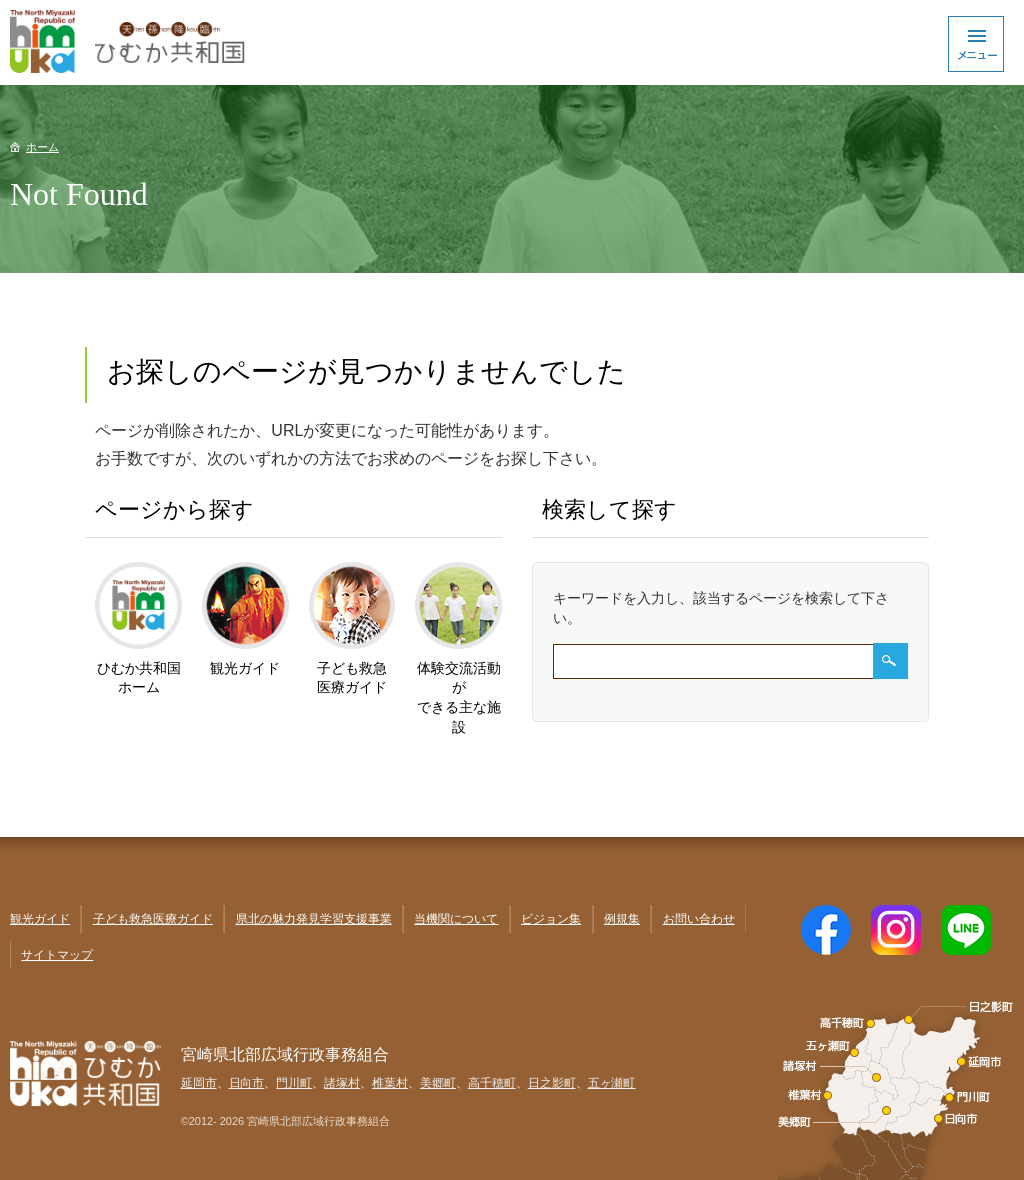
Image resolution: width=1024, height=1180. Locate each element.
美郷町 (438, 1083)
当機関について (456, 919)
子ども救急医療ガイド (153, 919)
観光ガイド (40, 919)
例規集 (622, 919)
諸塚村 (342, 1083)
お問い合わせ (699, 919)
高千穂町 (492, 1083)
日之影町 (552, 1083)
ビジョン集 (551, 919)
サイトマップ (57, 955)
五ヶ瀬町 (612, 1083)
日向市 (247, 1083)
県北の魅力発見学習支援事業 (314, 919)
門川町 (294, 1083)
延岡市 (199, 1083)
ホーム (42, 147)
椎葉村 (390, 1083)
